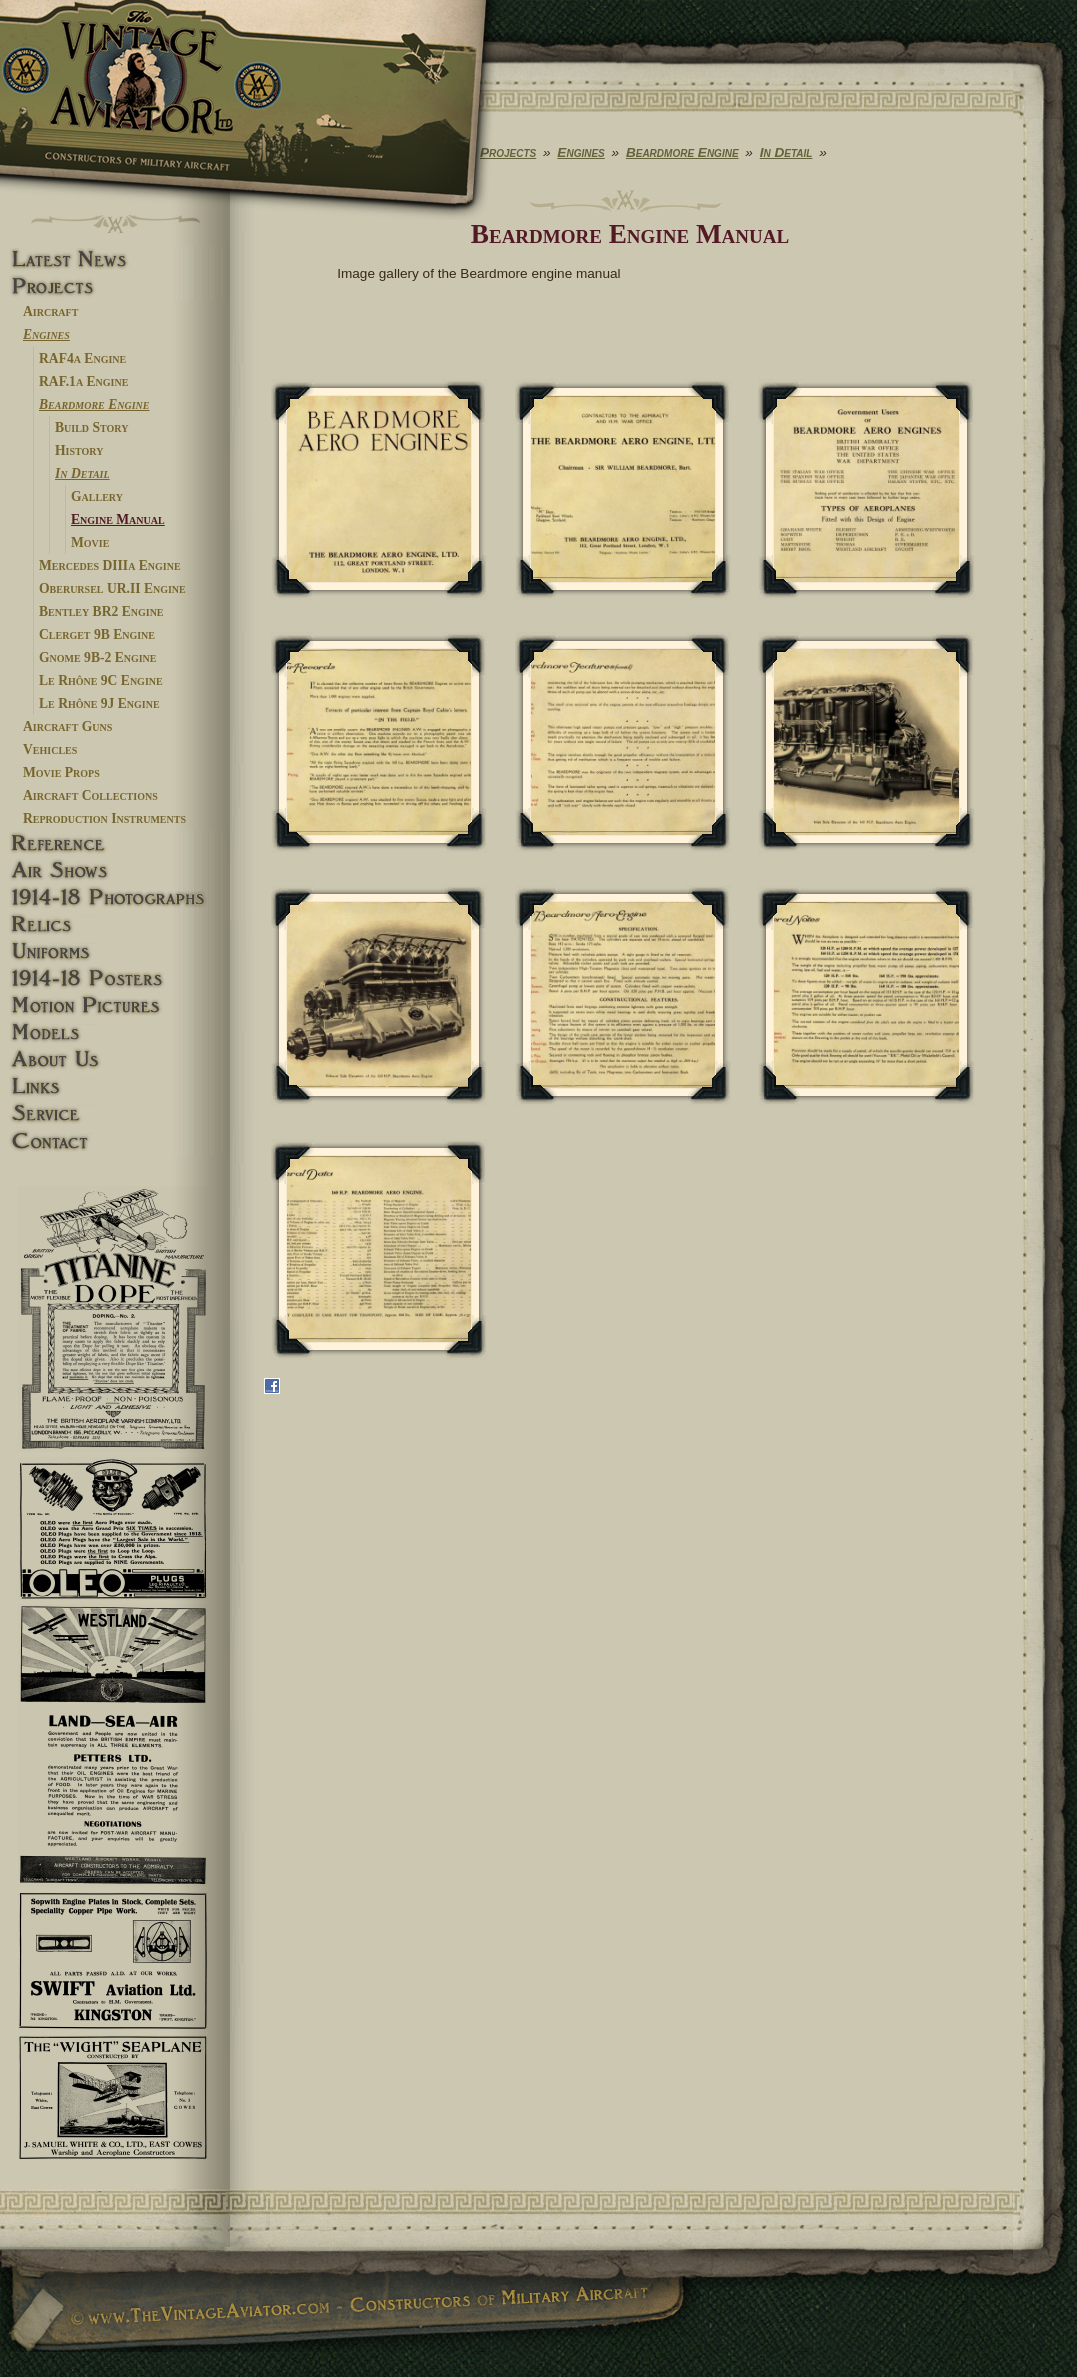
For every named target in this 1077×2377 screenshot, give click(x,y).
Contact (115, 1141)
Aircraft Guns (67, 726)
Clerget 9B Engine (97, 634)
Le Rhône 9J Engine (99, 703)
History (79, 450)
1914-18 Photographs (115, 897)
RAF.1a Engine (83, 381)
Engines (46, 334)
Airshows (115, 870)
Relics (115, 924)
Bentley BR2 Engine (101, 611)
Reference (115, 843)
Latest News (115, 259)
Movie (90, 542)
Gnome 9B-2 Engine (98, 657)
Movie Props (61, 772)
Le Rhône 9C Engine (101, 680)
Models (115, 1032)
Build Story (91, 427)
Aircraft (50, 311)
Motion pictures (115, 1005)
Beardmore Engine (94, 404)
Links (115, 1086)
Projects (115, 286)
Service (115, 1113)
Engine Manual (118, 519)
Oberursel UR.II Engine (112, 588)
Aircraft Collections (90, 795)
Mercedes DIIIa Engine (110, 565)
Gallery (97, 496)
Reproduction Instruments (104, 818)
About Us (115, 1059)
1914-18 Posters (115, 978)
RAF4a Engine (82, 358)
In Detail (82, 473)
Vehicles (50, 749)
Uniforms (115, 951)
